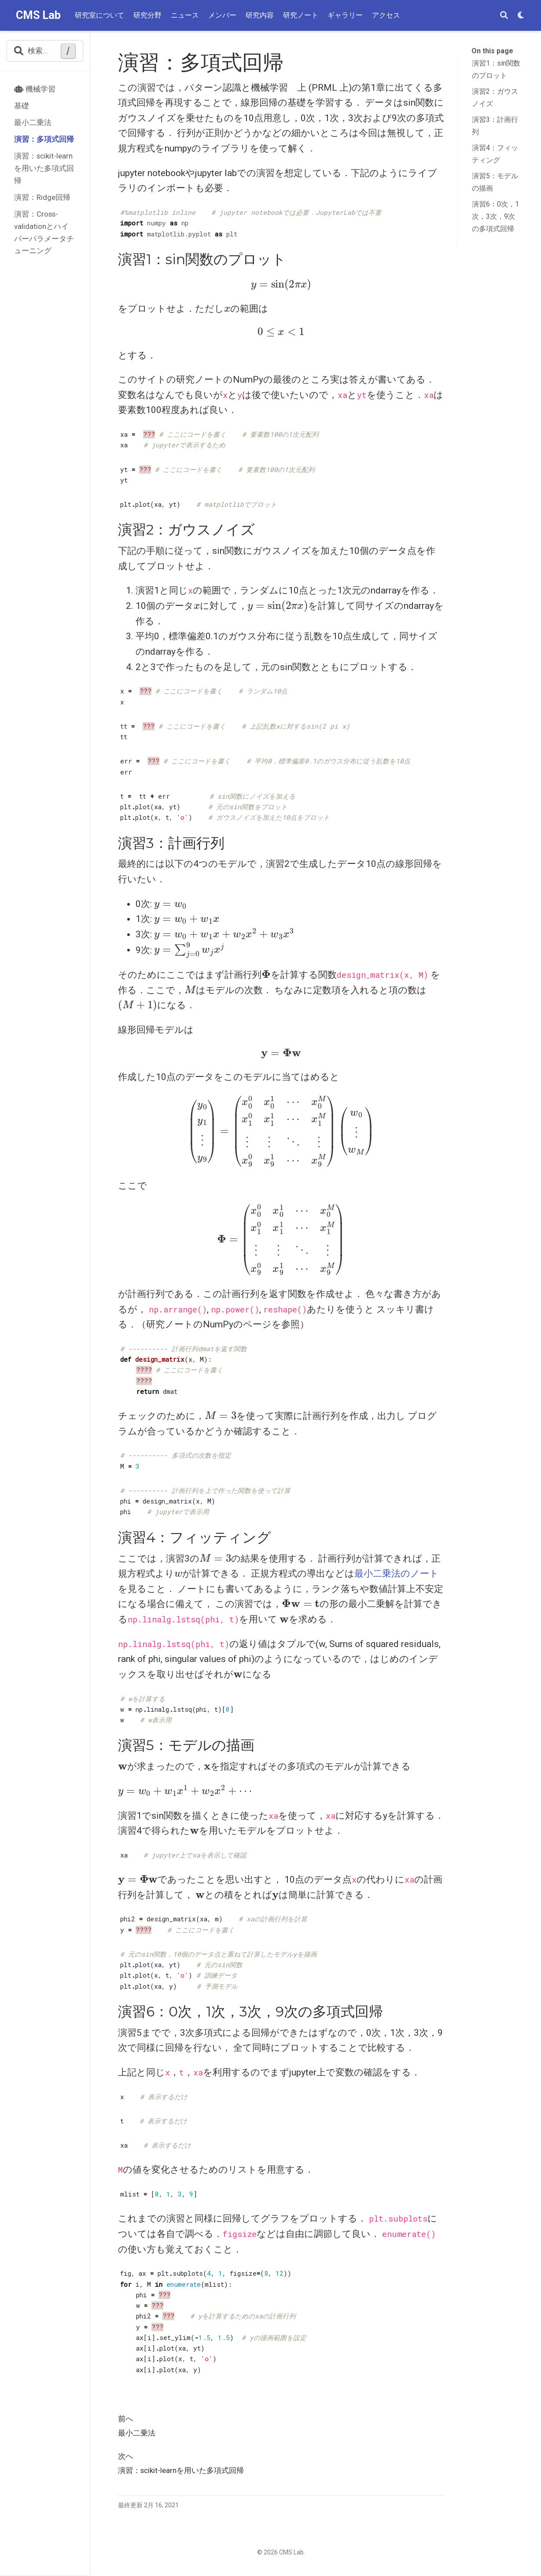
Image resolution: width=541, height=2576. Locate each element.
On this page (492, 51)
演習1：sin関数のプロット (496, 69)
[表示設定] (521, 16)
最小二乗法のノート (396, 1573)
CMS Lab (38, 15)
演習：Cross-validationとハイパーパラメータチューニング (44, 232)
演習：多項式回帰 (44, 139)
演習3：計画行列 (495, 125)
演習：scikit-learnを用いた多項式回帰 (44, 167)
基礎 (21, 105)
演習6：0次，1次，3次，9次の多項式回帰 (495, 216)
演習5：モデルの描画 (495, 182)
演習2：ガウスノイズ (495, 97)
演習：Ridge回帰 (42, 197)
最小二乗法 (33, 122)
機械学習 (34, 89)
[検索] (504, 16)
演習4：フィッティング (495, 154)
